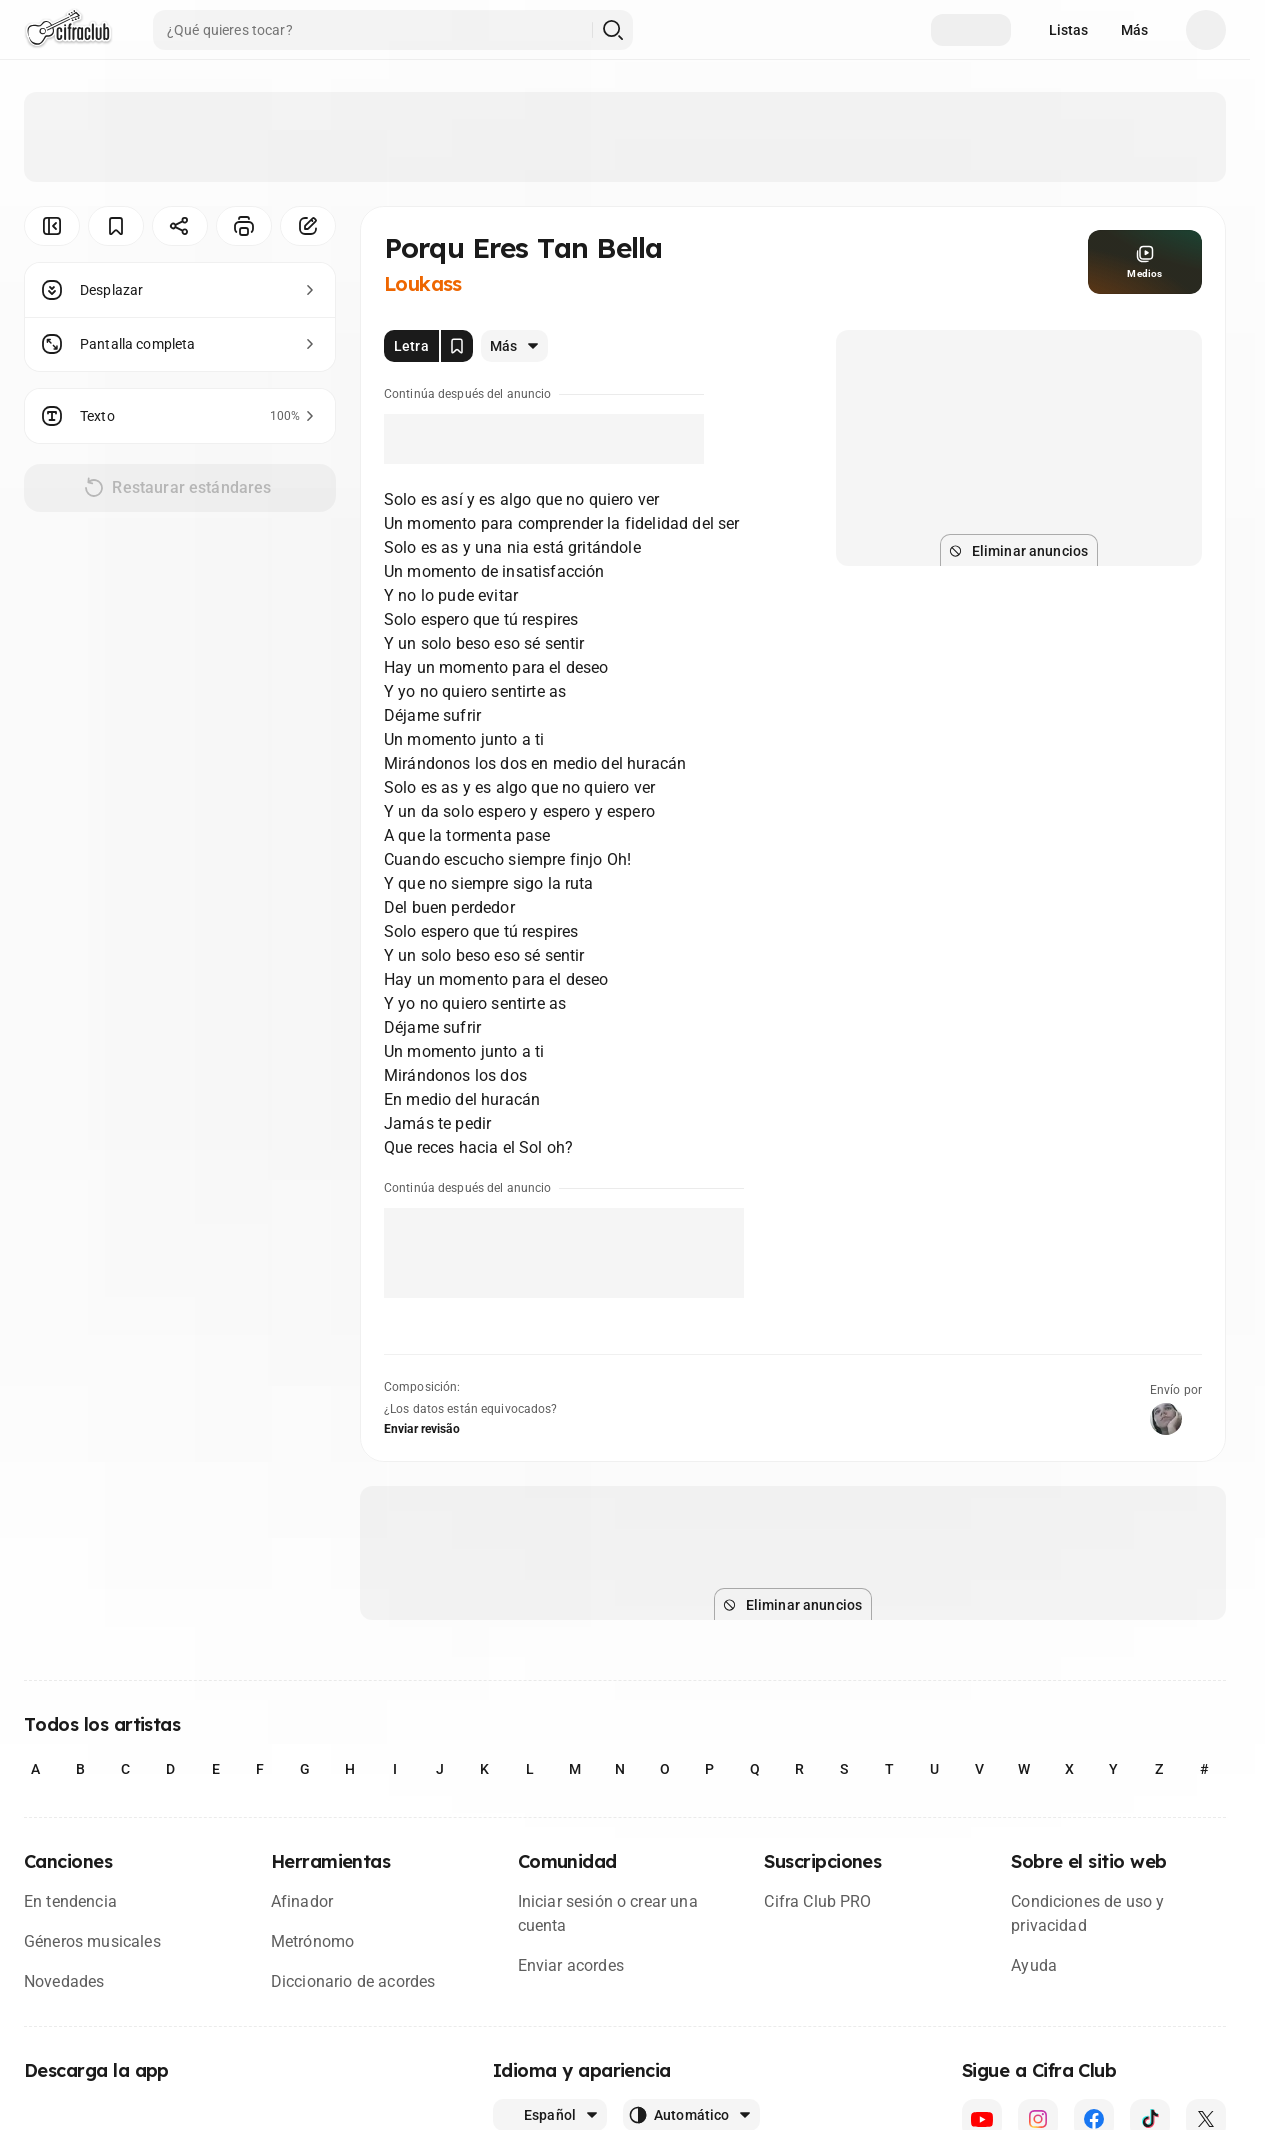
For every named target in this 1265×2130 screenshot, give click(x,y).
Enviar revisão (422, 1429)
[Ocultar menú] (52, 226)
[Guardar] (116, 226)
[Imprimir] (244, 226)
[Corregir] (308, 226)
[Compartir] (180, 226)
